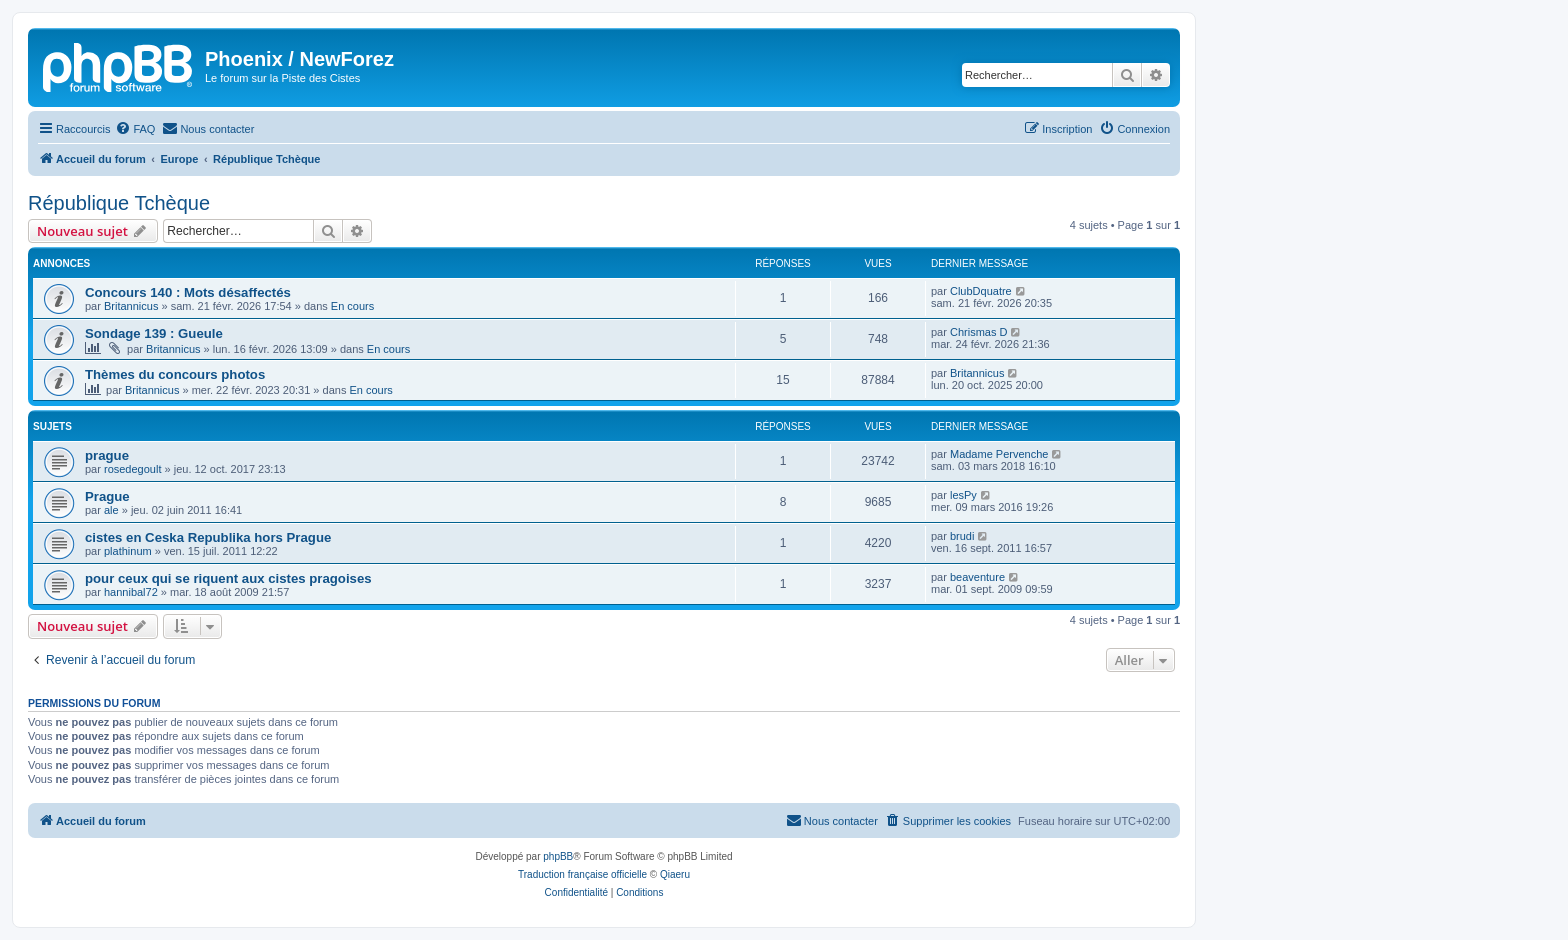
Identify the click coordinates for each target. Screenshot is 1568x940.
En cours (352, 306)
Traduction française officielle (582, 874)
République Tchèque (119, 203)
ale (111, 510)
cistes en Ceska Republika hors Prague (208, 537)
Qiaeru (675, 874)
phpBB (558, 856)
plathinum (128, 551)
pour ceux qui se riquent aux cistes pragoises (228, 578)
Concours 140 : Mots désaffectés (188, 292)
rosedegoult (133, 469)
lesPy (963, 495)
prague (107, 455)
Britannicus (131, 306)
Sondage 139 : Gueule (154, 333)
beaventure (977, 577)
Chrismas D (978, 332)
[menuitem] (135, 129)
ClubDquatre (981, 291)
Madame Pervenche (999, 454)
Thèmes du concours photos (175, 374)
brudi (962, 536)
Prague (107, 496)
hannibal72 (131, 592)
